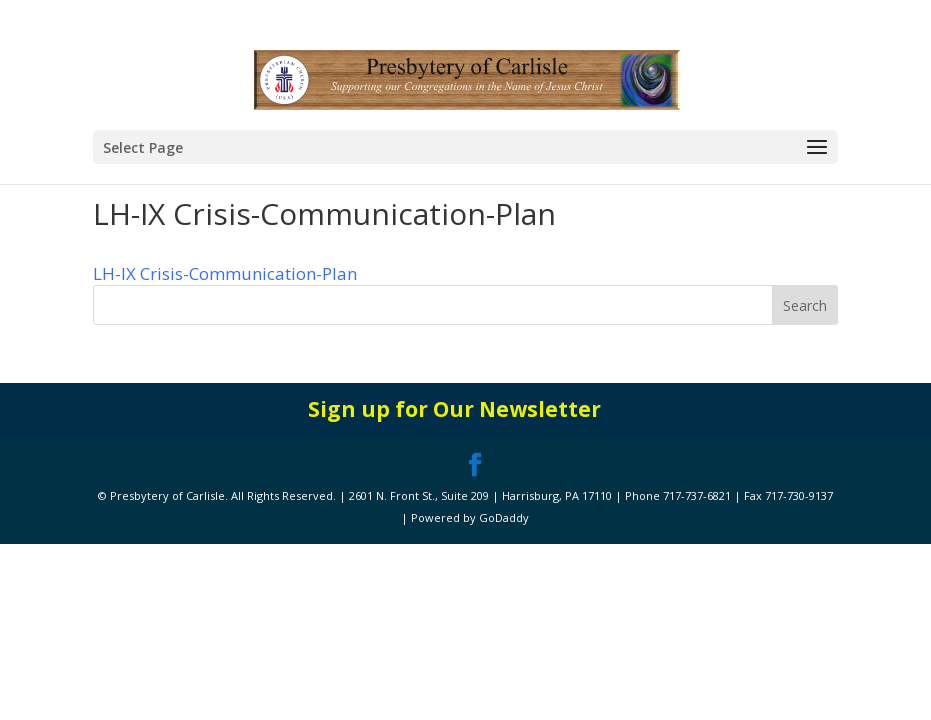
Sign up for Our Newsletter (454, 409)
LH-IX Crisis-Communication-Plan (225, 273)
